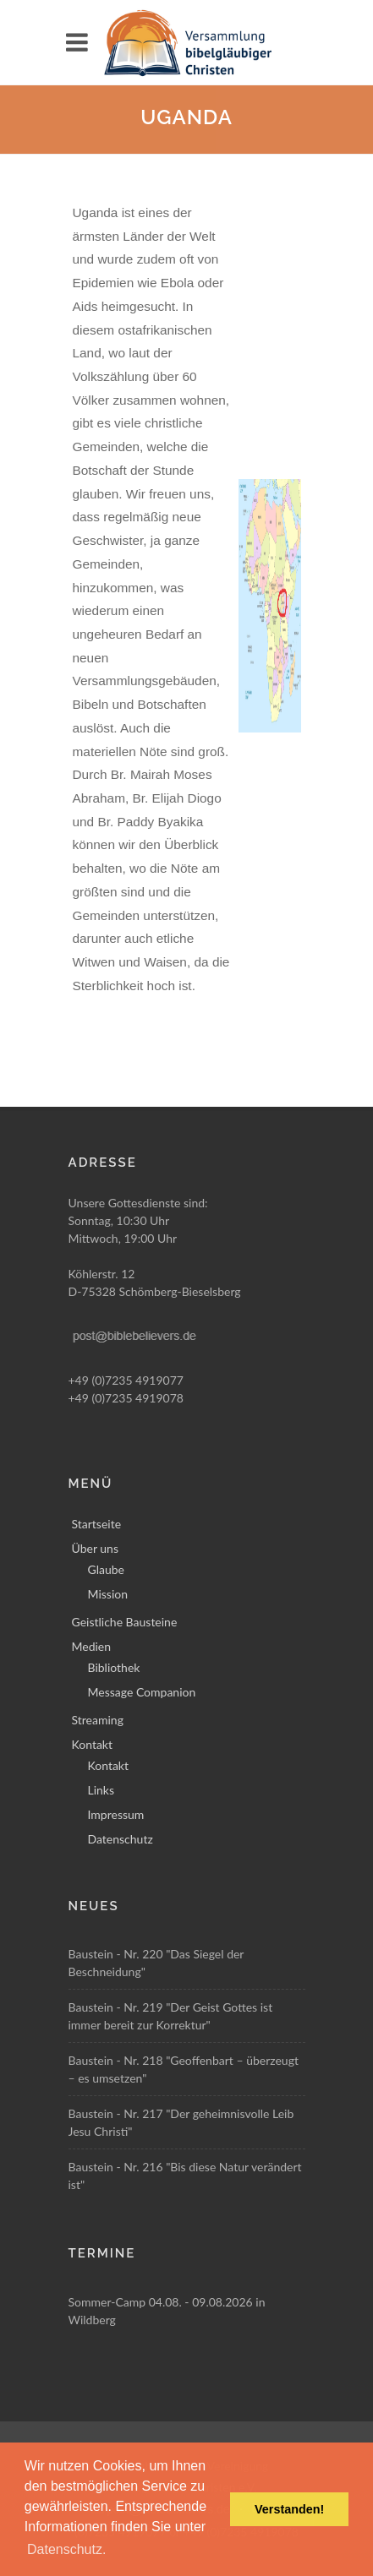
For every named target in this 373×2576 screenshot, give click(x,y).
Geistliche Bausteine (125, 1622)
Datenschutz (120, 1839)
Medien (92, 1646)
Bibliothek (114, 1667)
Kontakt (92, 1744)
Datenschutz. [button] (66, 2549)
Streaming (97, 1720)
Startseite (97, 1524)
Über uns (95, 1548)
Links (101, 1790)
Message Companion (142, 1692)
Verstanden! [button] (289, 2509)
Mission (108, 1594)
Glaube (106, 1569)
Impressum (116, 1814)
